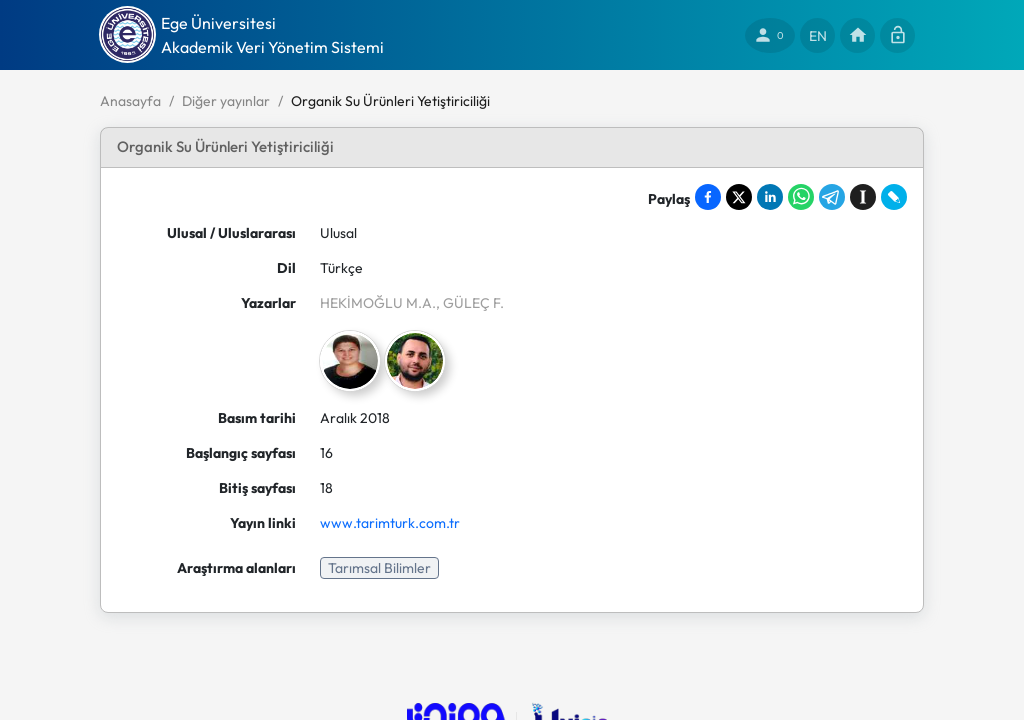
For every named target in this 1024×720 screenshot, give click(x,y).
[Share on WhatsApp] (801, 197)
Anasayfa (130, 101)
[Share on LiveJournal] (894, 197)
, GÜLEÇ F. (470, 303)
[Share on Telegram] (832, 197)
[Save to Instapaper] (863, 197)
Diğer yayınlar (226, 101)
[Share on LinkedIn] (770, 197)
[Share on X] (739, 197)
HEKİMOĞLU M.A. (378, 303)
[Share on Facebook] (708, 197)
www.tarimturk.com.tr (390, 523)
